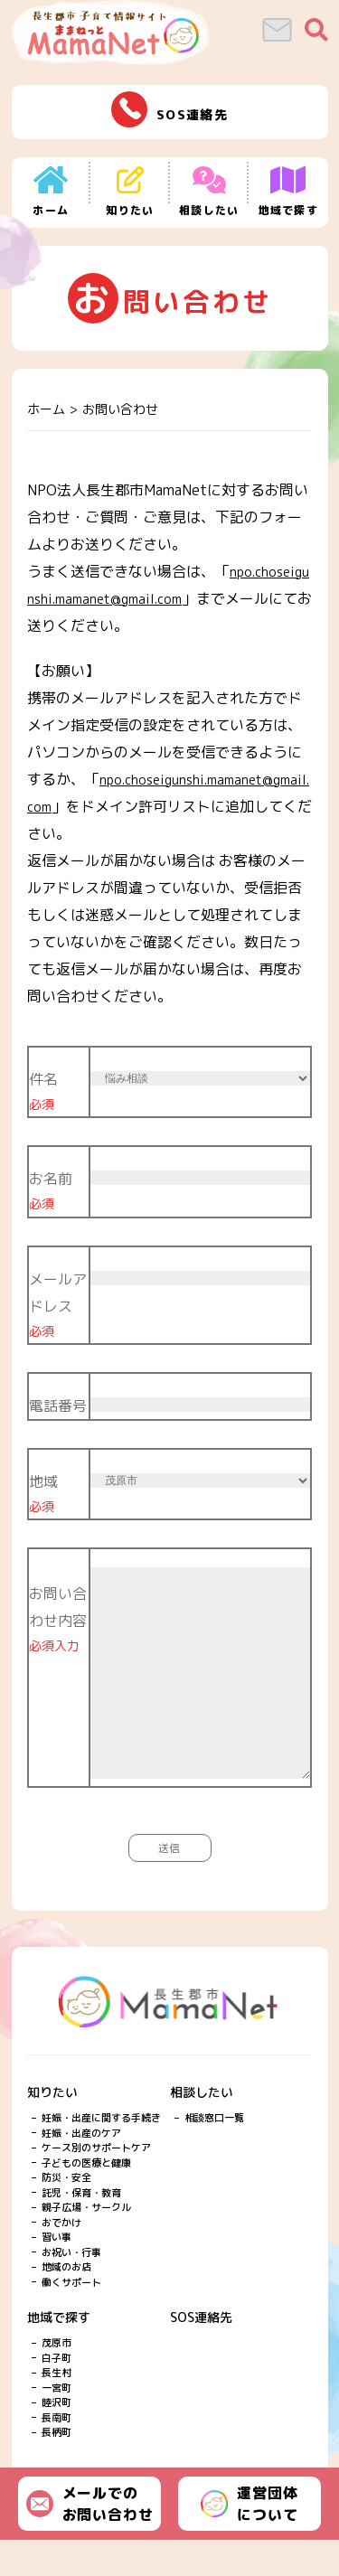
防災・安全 (66, 2213)
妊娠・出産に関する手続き (101, 2154)
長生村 (56, 2409)
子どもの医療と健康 (86, 2199)
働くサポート (71, 2318)
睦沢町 (56, 2438)
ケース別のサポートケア (96, 2183)
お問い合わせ (120, 409)
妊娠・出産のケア (81, 2169)
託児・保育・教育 (81, 2229)
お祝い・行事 (71, 2288)
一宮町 (56, 2424)
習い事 (56, 2273)
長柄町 (56, 2468)
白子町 (56, 2394)
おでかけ (61, 2259)
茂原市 (56, 2379)
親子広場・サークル (86, 2243)
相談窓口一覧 (214, 2154)
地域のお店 (66, 2303)
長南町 (56, 2454)
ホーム (46, 409)
